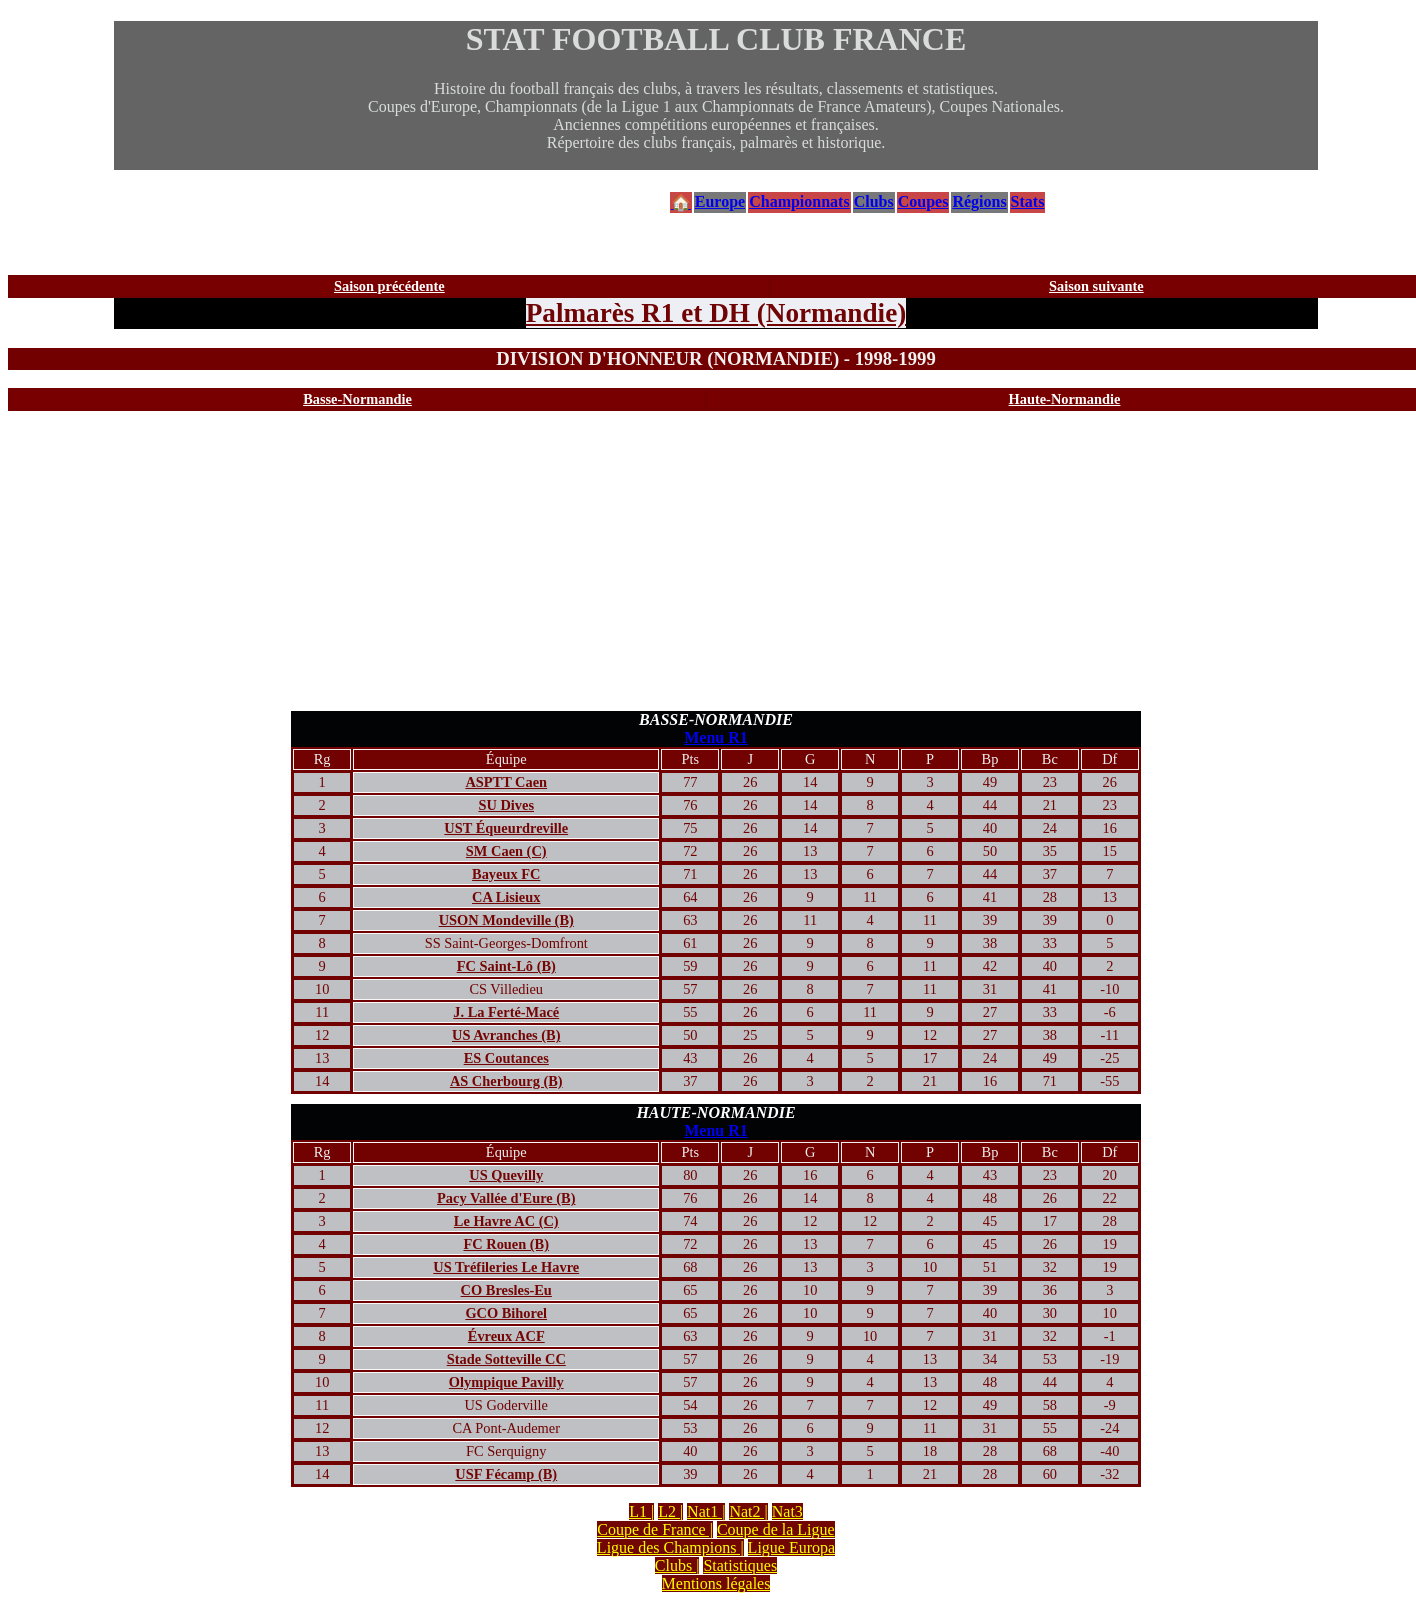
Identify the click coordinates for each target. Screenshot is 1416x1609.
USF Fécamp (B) (506, 1474)
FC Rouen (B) (506, 1244)
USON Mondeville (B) (506, 920)
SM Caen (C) (506, 851)
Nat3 (787, 1511)
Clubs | (677, 1565)
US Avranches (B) (506, 1035)
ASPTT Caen (506, 782)
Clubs (874, 201)
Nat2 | (748, 1511)
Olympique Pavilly (506, 1382)
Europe (720, 201)
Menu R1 (716, 737)
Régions (979, 201)
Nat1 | (706, 1511)
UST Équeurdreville (506, 828)
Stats (1028, 201)
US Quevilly (506, 1175)
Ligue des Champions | (670, 1547)
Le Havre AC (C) (506, 1221)
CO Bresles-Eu (506, 1290)
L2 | (670, 1511)
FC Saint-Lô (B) (506, 966)
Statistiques (740, 1565)
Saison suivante (1096, 286)
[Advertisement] (716, 561)
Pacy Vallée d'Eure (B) (506, 1198)
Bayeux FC (506, 874)
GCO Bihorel (506, 1313)
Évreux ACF (506, 1336)
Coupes (923, 201)
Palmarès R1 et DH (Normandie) (716, 313)
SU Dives (506, 805)
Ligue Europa (792, 1547)
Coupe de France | (655, 1529)
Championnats (799, 201)
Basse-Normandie (357, 399)
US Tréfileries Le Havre (506, 1267)
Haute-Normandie (1065, 399)
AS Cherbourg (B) (506, 1081)
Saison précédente (389, 286)
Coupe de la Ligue (776, 1529)
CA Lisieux (506, 897)
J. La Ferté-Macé (506, 1012)
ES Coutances (506, 1058)
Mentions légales (716, 1583)
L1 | (641, 1511)
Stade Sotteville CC (506, 1359)
